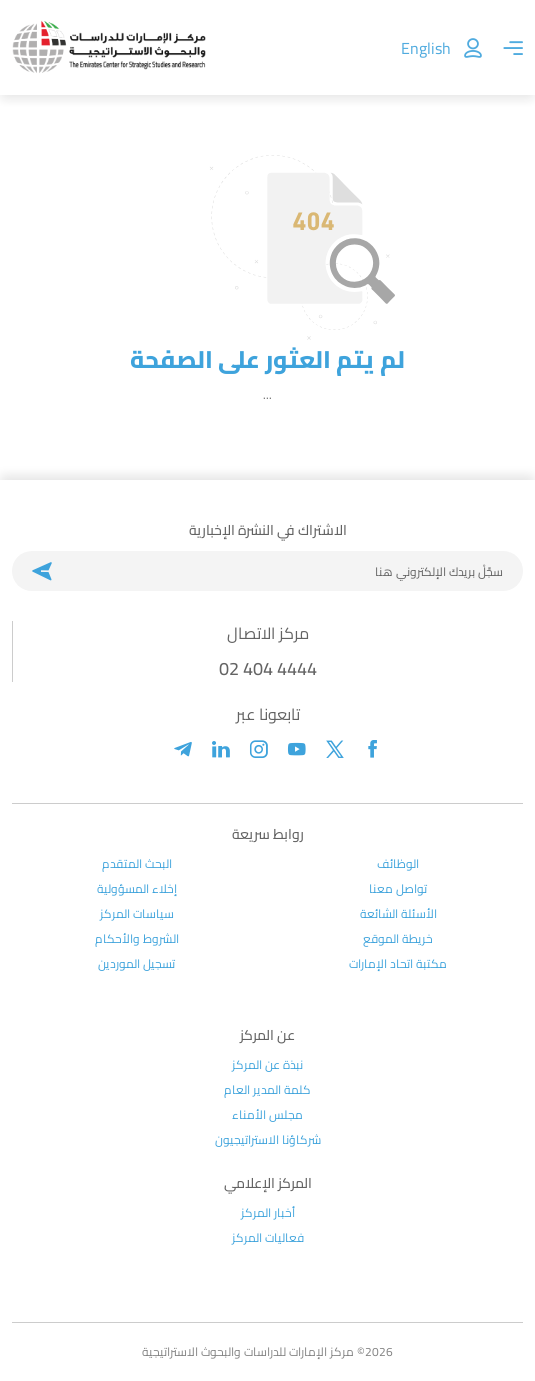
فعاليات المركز (268, 1238)
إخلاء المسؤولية (137, 889)
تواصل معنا (398, 889)
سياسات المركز (137, 914)
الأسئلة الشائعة (398, 914)
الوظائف (398, 864)
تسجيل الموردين (136, 964)
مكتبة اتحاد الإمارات (398, 964)
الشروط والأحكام (137, 939)
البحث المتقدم (137, 864)
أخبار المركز (268, 1213)
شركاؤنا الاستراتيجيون (268, 1140)
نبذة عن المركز (267, 1065)
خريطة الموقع (398, 939)
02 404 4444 (268, 668)
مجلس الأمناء (267, 1115)
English (426, 48)
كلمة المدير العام (267, 1090)
